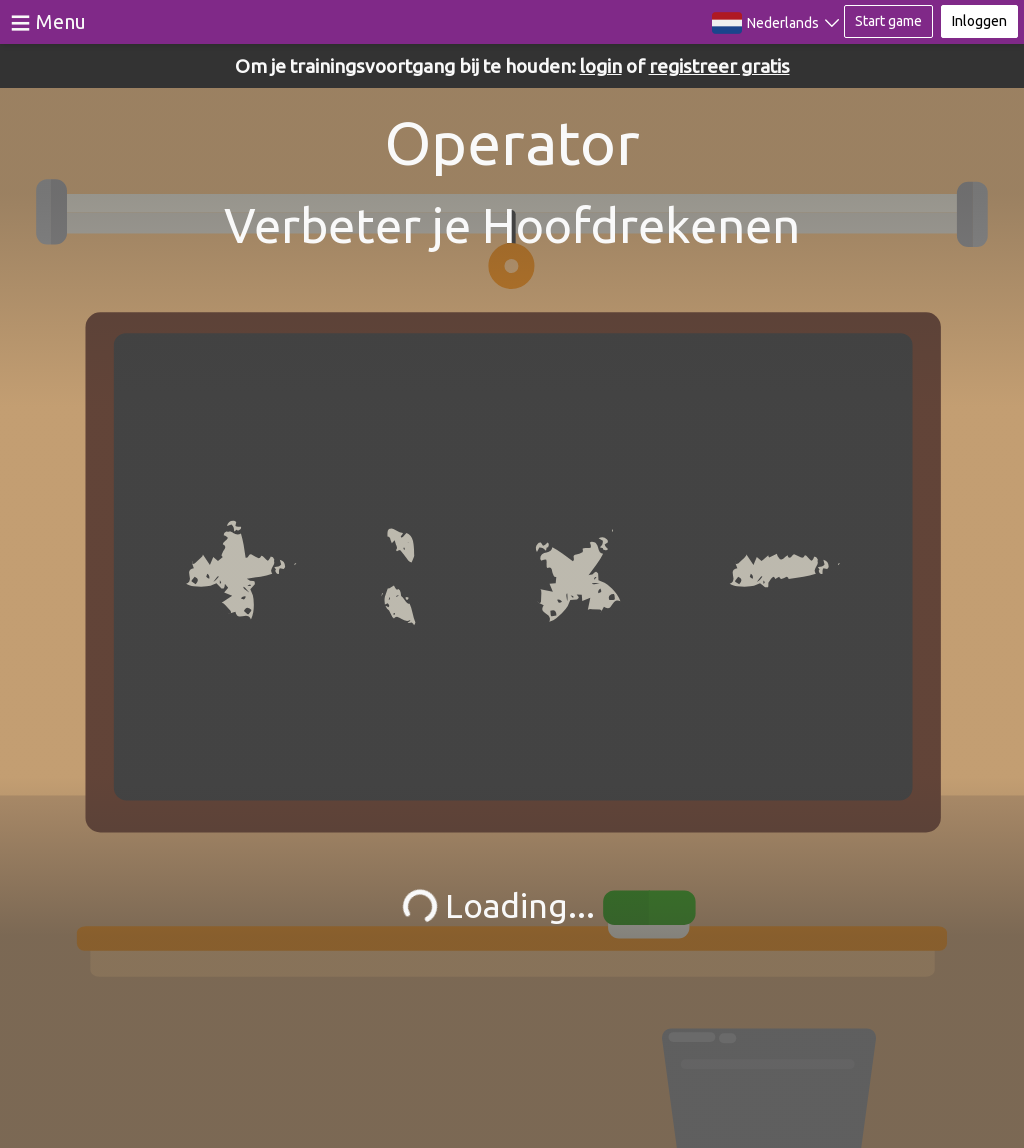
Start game (888, 21)
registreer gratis (719, 66)
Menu (61, 21)
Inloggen (979, 21)
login (601, 66)
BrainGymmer (512, 18)
